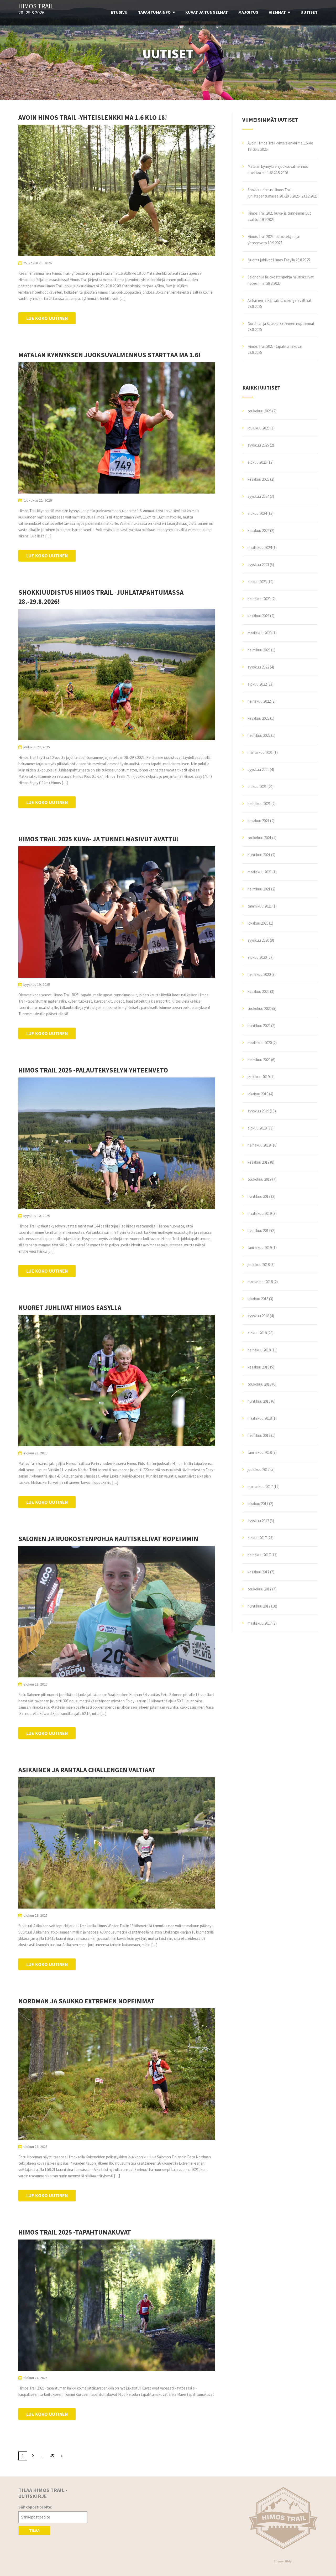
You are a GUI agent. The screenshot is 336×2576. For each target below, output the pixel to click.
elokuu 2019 (257, 1128)
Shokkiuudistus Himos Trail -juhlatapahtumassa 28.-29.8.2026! (100, 597)
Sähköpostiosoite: (35, 2507)
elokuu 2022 (257, 684)
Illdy (288, 2561)
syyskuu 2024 (258, 496)
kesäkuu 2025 (258, 479)
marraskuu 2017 (260, 1486)
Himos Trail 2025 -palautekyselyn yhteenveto (93, 1070)
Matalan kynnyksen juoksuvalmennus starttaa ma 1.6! (109, 355)
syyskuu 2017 (258, 1520)
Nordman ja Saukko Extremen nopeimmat (86, 2001)
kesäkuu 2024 (258, 530)
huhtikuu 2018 (259, 1401)
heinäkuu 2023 (259, 598)
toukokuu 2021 (259, 837)
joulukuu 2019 (259, 1076)
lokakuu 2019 (258, 1093)
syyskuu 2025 (258, 445)
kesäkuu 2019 (258, 1162)
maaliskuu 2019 (260, 1213)
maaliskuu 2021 (260, 871)
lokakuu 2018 (258, 1298)
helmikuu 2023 (259, 649)
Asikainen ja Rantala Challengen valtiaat (86, 1770)
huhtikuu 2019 (259, 1196)
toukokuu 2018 (259, 1384)
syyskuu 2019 (258, 1110)
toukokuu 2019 (259, 1179)
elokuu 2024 (257, 513)
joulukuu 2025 (259, 428)
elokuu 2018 (257, 1332)
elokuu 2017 (257, 1537)
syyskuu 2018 (258, 1315)
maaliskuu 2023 (260, 632)
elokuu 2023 (257, 581)
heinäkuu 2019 (259, 1145)
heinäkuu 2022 (259, 701)
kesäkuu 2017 (258, 1571)
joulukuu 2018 (259, 1264)
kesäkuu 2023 (258, 615)
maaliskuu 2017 (260, 1623)
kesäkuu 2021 (258, 820)
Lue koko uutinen (47, 318)
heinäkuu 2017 (259, 1554)
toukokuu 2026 (259, 410)
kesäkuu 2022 (258, 718)
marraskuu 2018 (260, 1281)
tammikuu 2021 (260, 906)
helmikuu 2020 (259, 1059)
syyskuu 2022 (258, 667)
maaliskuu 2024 (260, 547)
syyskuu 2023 (258, 564)
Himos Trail (36, 6)
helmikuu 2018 (259, 1435)
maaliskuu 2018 (260, 1418)
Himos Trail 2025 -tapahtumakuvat (74, 2232)
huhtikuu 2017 (259, 1606)
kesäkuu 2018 (258, 1367)
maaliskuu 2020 (260, 1042)
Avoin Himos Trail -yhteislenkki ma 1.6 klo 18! (92, 117)
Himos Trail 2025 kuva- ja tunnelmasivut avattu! (98, 839)
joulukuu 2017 (259, 1469)
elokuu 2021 (257, 786)
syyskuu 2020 (258, 940)
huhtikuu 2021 (259, 854)
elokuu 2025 (257, 462)
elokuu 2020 (257, 957)
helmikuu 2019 (259, 1230)
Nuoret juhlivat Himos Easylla (69, 1307)
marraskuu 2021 (260, 752)
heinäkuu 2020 (259, 974)
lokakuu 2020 (258, 923)
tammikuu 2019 (260, 1247)
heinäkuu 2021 (259, 803)
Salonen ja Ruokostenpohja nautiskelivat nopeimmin (108, 1539)
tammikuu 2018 (260, 1452)
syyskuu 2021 (258, 769)
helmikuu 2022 (259, 735)
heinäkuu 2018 (259, 1349)
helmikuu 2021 (259, 889)
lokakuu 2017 (258, 1503)
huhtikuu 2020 (259, 1025)
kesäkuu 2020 (258, 991)
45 (52, 2455)
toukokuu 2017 (259, 1589)
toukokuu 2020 (259, 1008)
